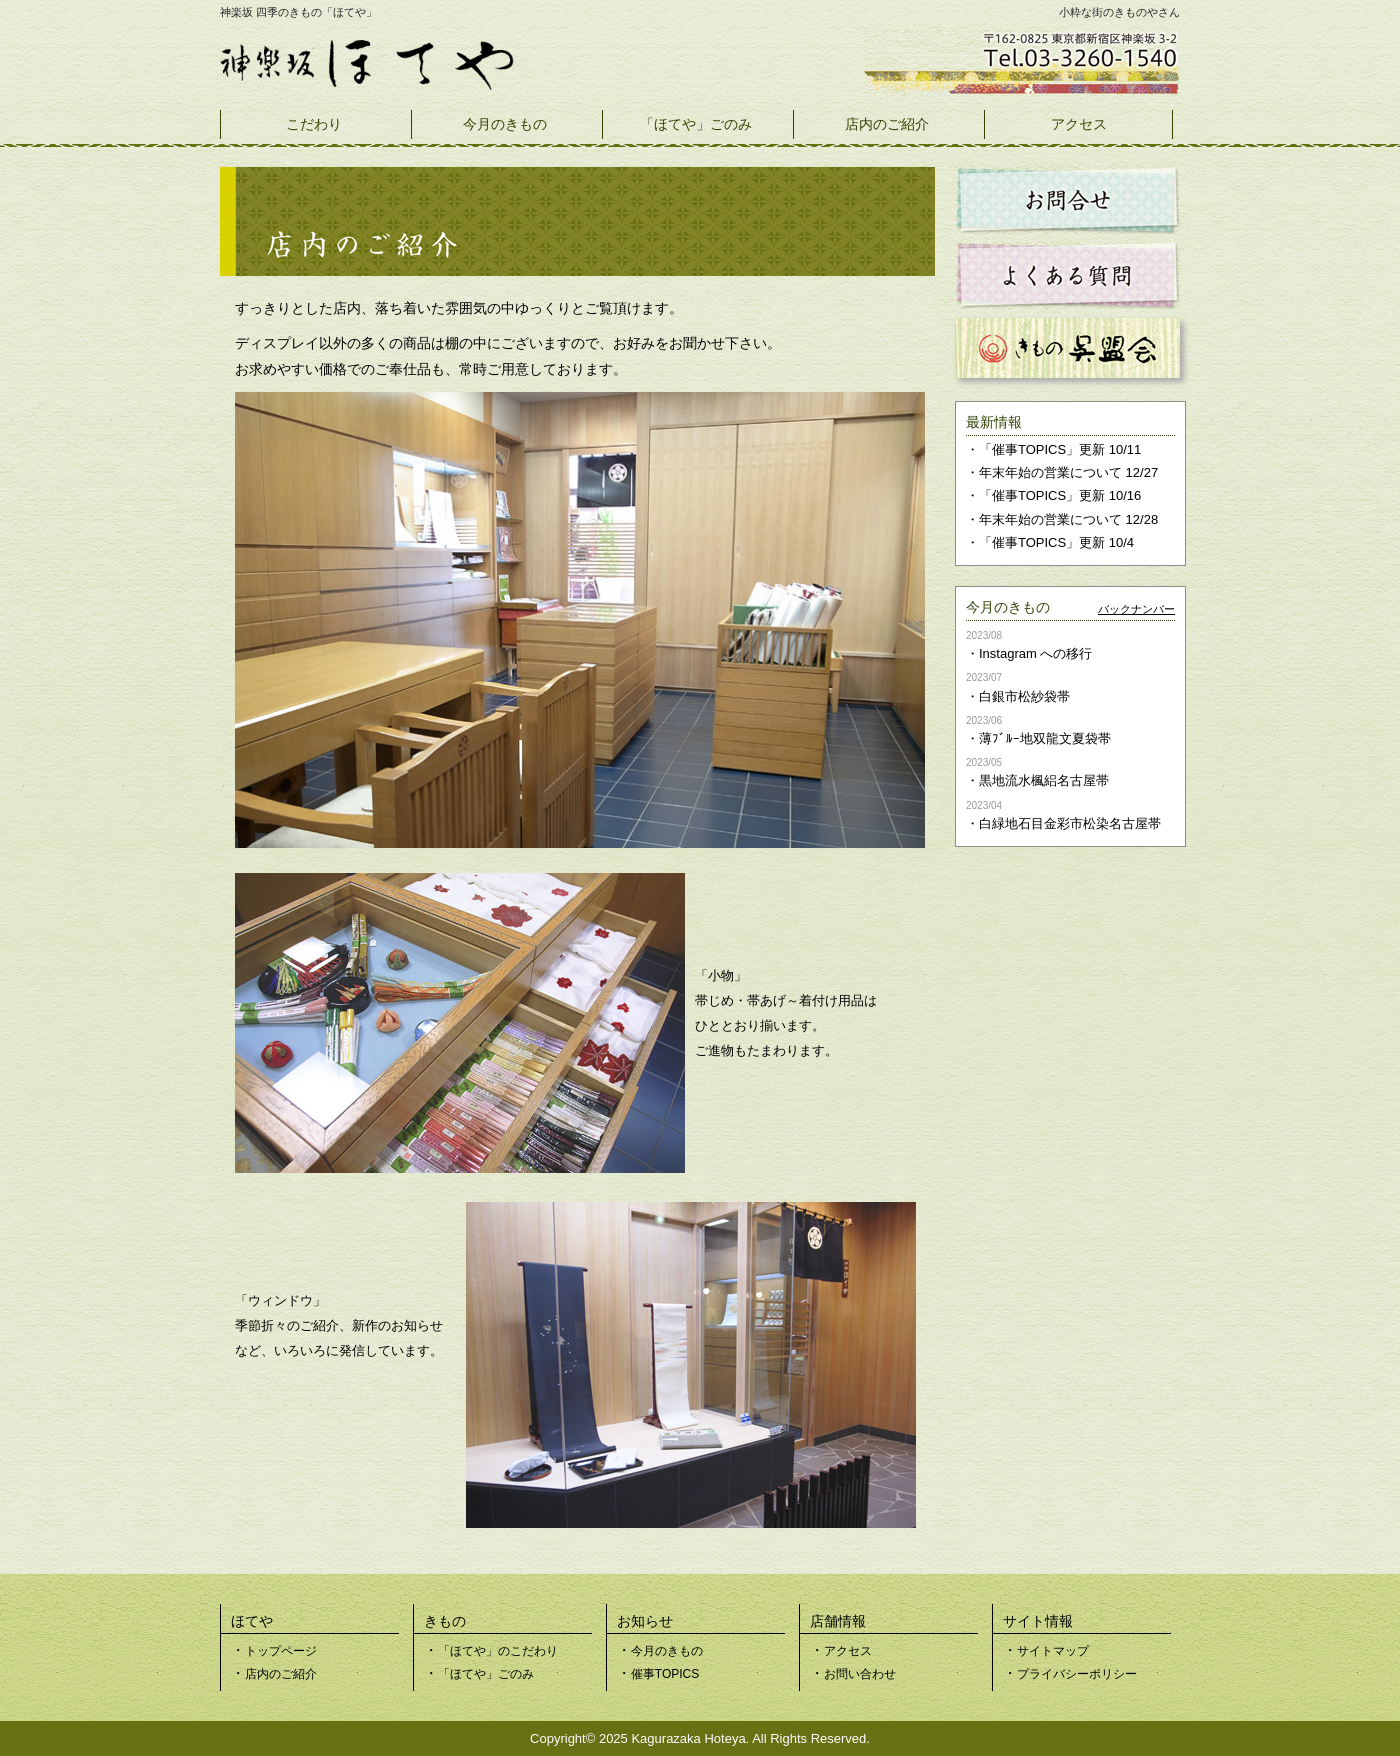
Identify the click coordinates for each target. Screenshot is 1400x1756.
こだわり (314, 124)
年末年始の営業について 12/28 (1068, 519)
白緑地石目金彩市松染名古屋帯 (1070, 823)
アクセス (1079, 124)
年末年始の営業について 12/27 (1068, 472)
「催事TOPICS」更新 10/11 (1060, 449)
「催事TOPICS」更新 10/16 (1060, 495)
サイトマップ (1053, 1651)
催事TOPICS (665, 1674)
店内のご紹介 (887, 124)
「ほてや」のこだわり (498, 1651)
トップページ (281, 1651)
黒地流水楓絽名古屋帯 (1044, 780)
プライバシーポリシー (1077, 1674)
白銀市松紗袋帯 (1024, 696)
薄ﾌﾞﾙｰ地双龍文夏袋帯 (1045, 738)
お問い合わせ (860, 1674)
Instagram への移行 (1035, 653)
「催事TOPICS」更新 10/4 (1056, 542)
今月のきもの (505, 124)
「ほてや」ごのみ (696, 124)
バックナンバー (1136, 609)
